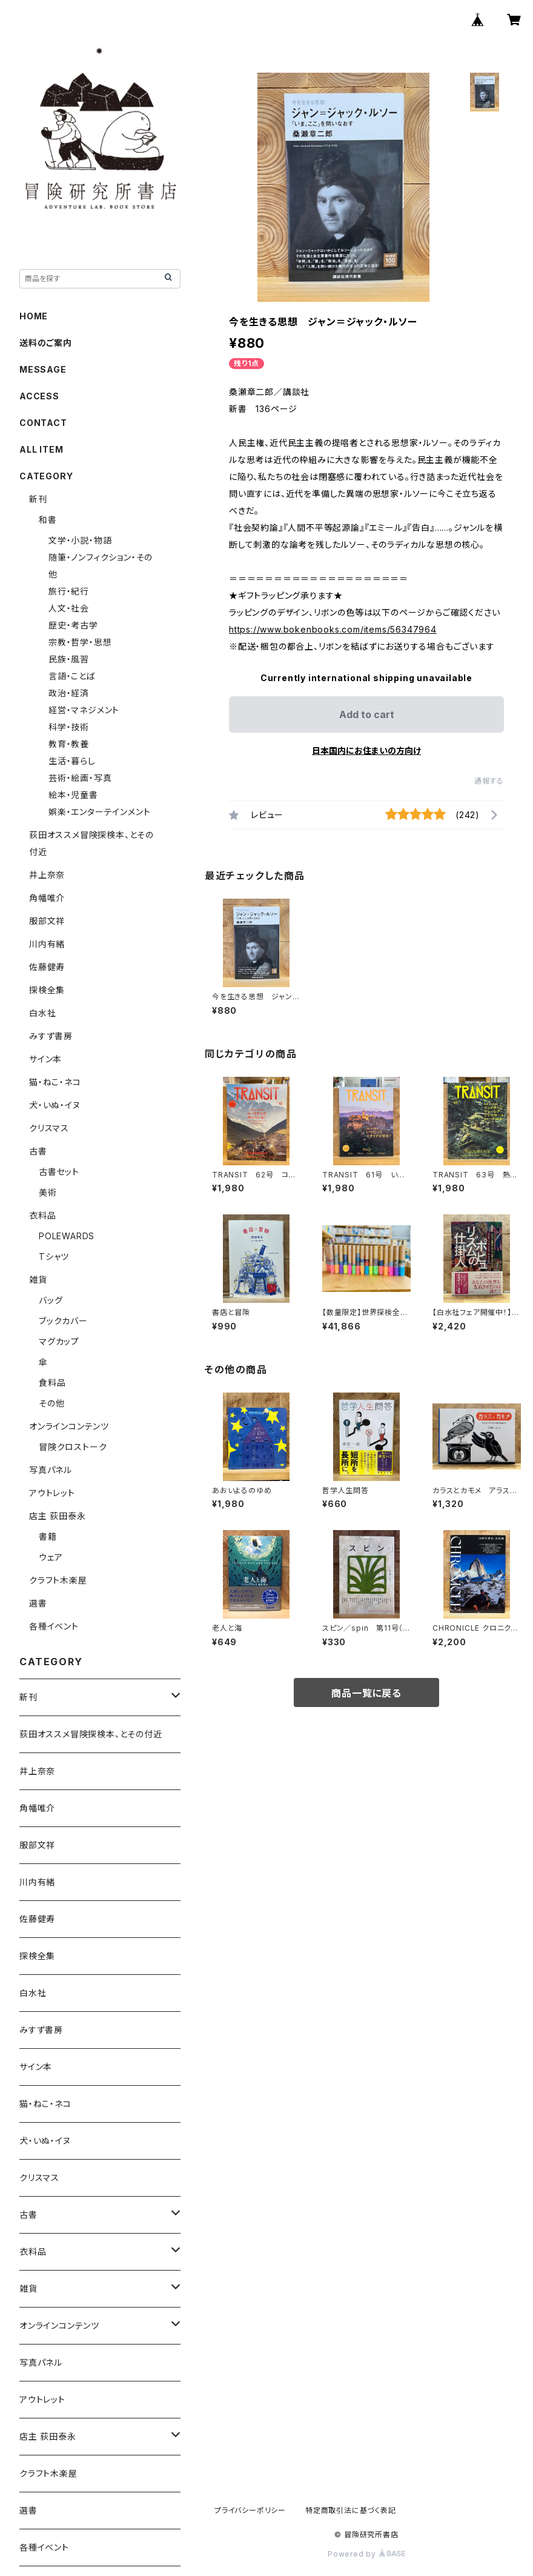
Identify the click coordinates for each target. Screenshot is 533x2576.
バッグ (50, 1300)
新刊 (38, 499)
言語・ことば (72, 676)
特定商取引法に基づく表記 (350, 2510)
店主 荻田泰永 (57, 1516)
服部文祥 (47, 921)
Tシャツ (54, 1256)
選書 (38, 1603)
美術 (48, 1192)
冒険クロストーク (73, 1447)
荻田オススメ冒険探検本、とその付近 (90, 1734)
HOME (33, 316)
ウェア (50, 1557)
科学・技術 (68, 727)
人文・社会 (68, 608)
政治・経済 (68, 693)
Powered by (366, 2553)
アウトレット (52, 1493)
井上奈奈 (47, 875)
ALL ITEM (41, 449)
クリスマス (49, 1128)
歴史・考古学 (73, 625)
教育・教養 (68, 744)
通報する (489, 780)
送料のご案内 (45, 343)
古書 (38, 1151)
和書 (48, 519)
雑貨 (38, 1279)
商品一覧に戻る (366, 1693)
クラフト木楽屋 (58, 1580)
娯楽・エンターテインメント (99, 812)
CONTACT (43, 423)
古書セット (59, 1172)
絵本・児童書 (73, 795)
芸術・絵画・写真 (79, 778)
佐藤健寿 (47, 967)
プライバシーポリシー (250, 2510)
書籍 (48, 1536)
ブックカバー (63, 1321)
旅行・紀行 (68, 591)
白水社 (42, 1013)
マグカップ (59, 1341)
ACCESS (39, 396)
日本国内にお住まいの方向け (366, 750)
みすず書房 (51, 1036)
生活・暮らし (72, 761)
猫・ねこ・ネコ (55, 1082)
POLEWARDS (66, 1236)
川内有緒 (47, 944)
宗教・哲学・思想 (79, 642)
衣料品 (42, 1215)
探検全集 (47, 990)
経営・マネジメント (83, 710)
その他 (51, 1403)
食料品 (52, 1382)
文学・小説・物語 (79, 540)
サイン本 (45, 1059)
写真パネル (50, 1470)
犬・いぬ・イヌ (55, 1105)
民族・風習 (68, 659)
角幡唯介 (47, 898)
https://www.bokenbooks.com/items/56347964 (333, 629)
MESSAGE (43, 369)
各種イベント (54, 1626)
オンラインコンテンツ (69, 1426)
